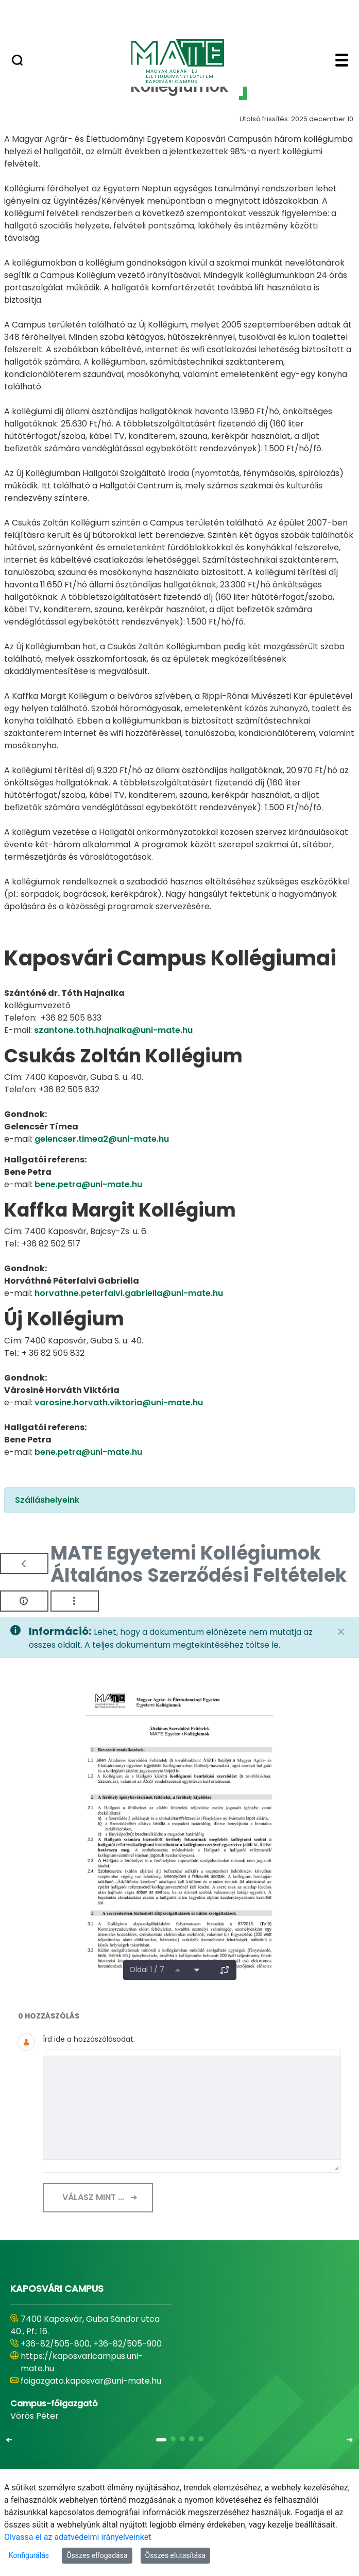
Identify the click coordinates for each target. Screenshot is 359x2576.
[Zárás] (341, 1631)
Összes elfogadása (97, 2555)
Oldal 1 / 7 (146, 1969)
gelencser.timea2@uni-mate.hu (102, 1139)
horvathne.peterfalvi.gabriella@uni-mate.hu (129, 1293)
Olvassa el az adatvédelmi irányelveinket (77, 2537)
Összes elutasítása (175, 2555)
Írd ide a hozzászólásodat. (89, 2039)
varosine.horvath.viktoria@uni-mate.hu (119, 1402)
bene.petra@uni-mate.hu (88, 1184)
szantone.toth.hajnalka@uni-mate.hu (113, 1030)
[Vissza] (24, 1563)
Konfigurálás (29, 2555)
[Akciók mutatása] (74, 1601)
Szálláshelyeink (47, 1500)
